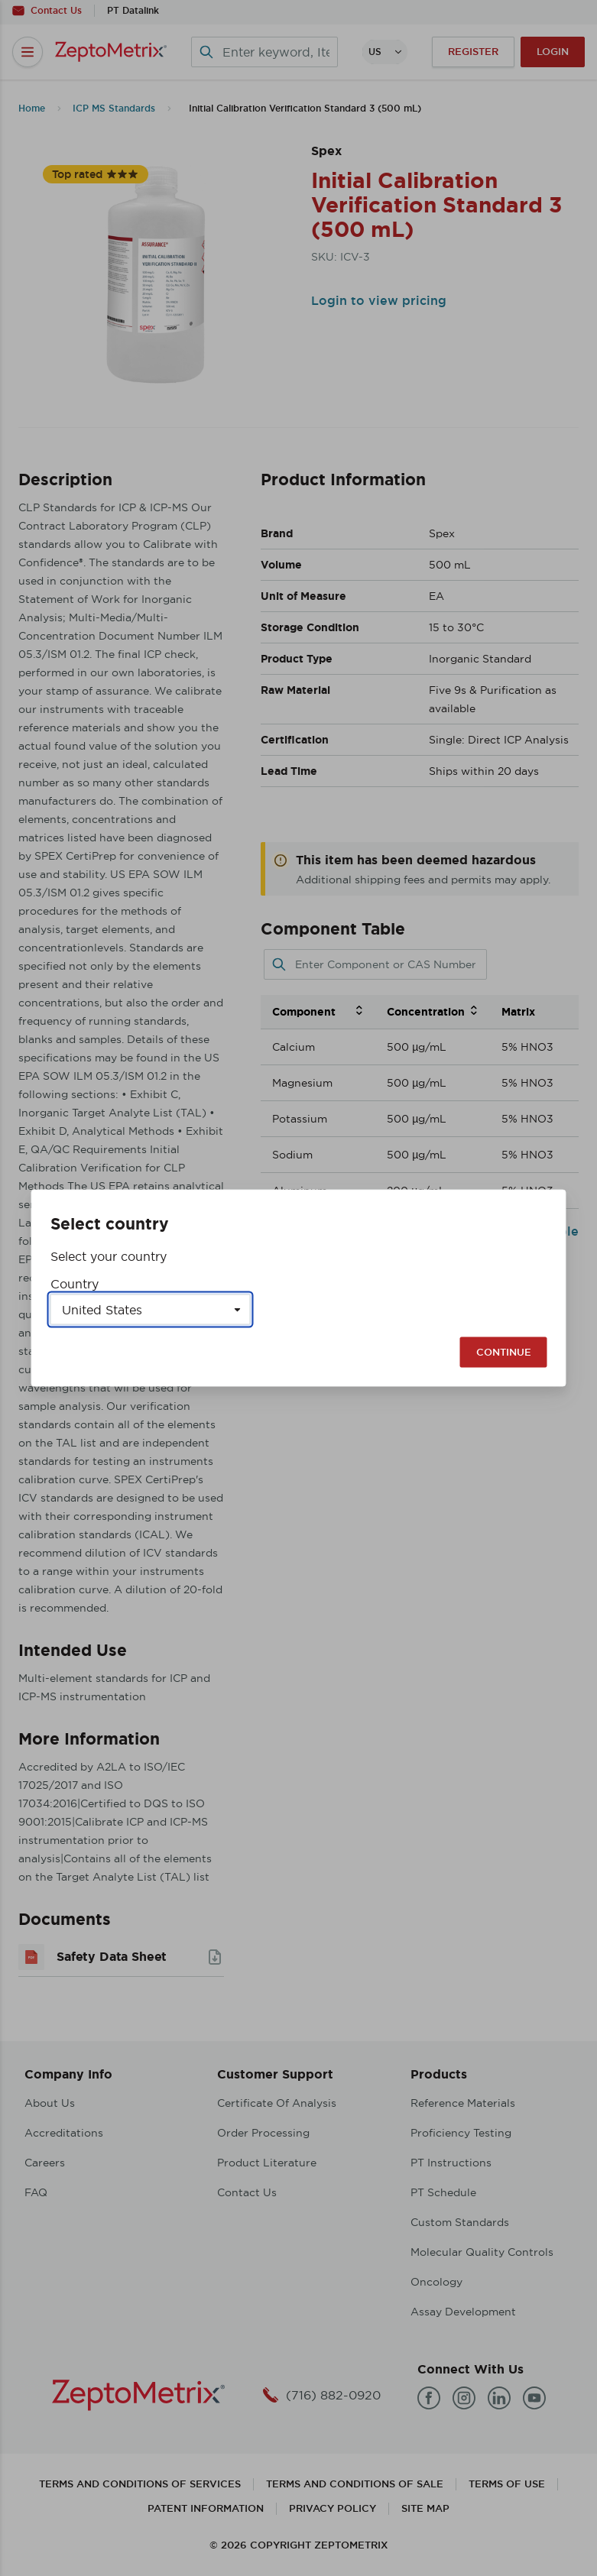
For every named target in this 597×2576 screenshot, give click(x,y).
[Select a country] (150, 1309)
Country (74, 1283)
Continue (503, 1352)
